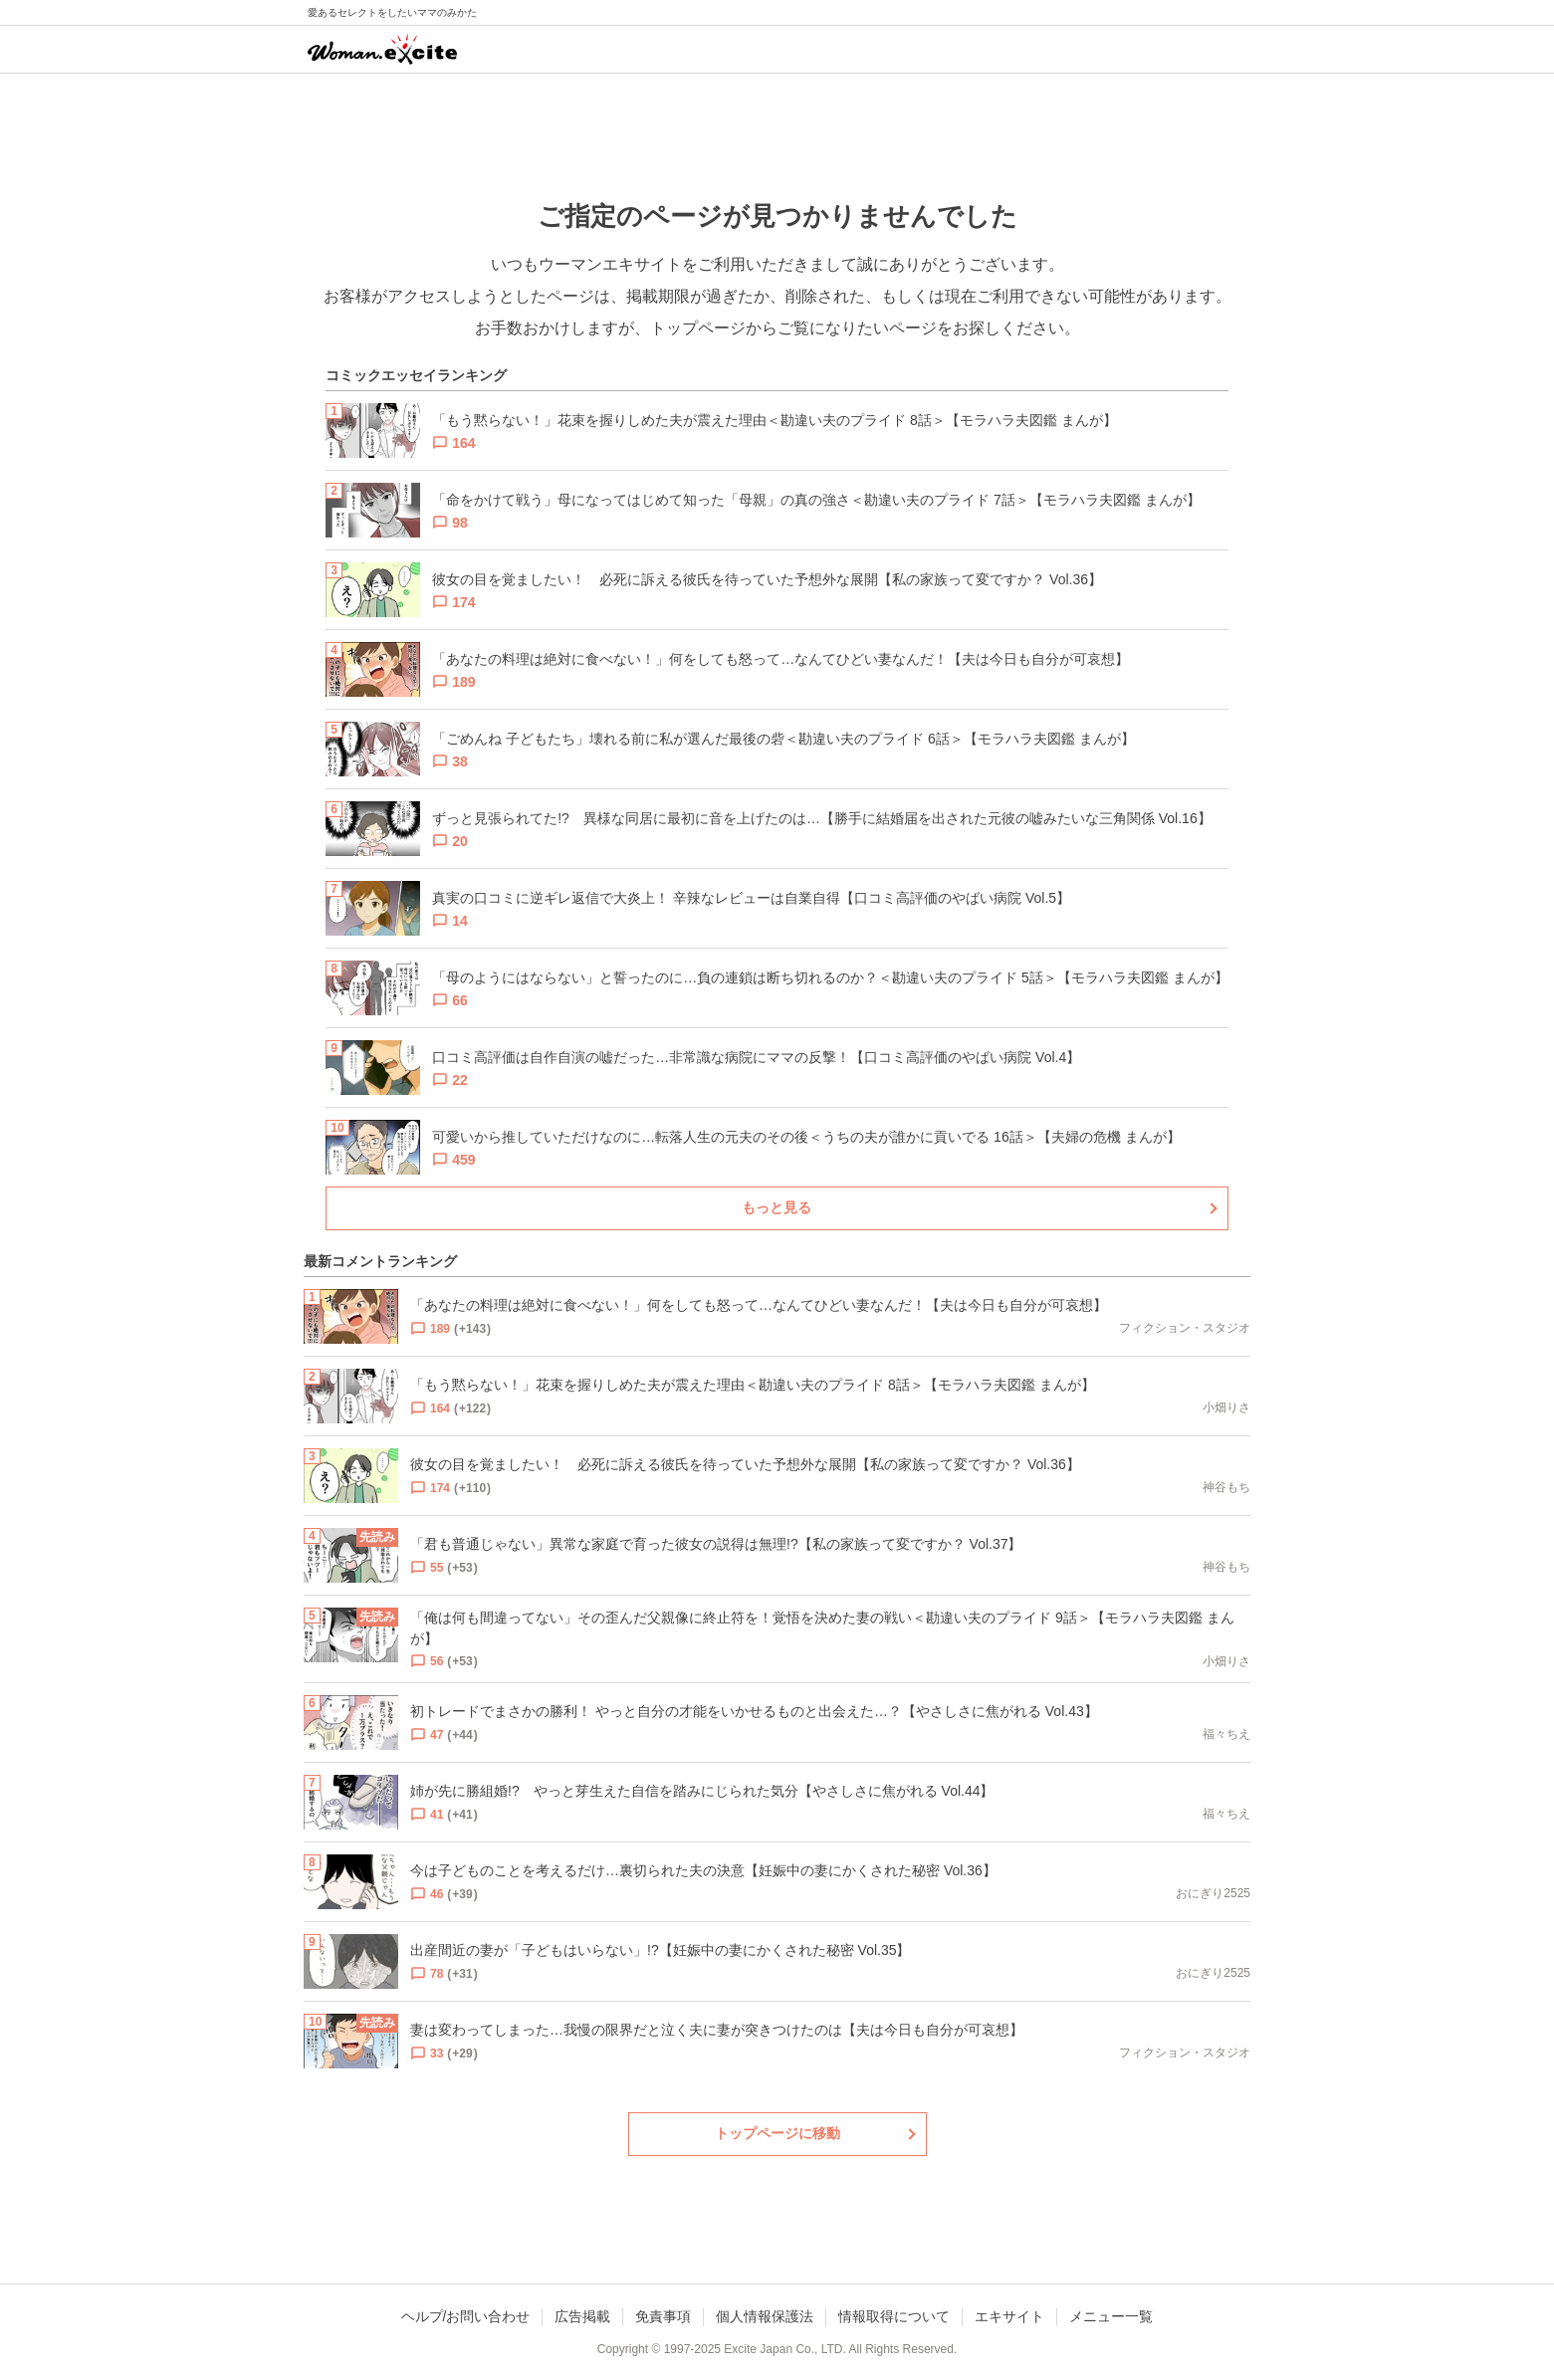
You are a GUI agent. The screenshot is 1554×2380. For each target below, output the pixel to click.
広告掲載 (582, 2316)
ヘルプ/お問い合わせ (466, 2316)
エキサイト (1009, 2316)
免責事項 (663, 2316)
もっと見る (776, 1207)
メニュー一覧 (1111, 2316)
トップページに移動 (777, 2133)
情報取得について (894, 2316)
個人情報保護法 (764, 2316)
